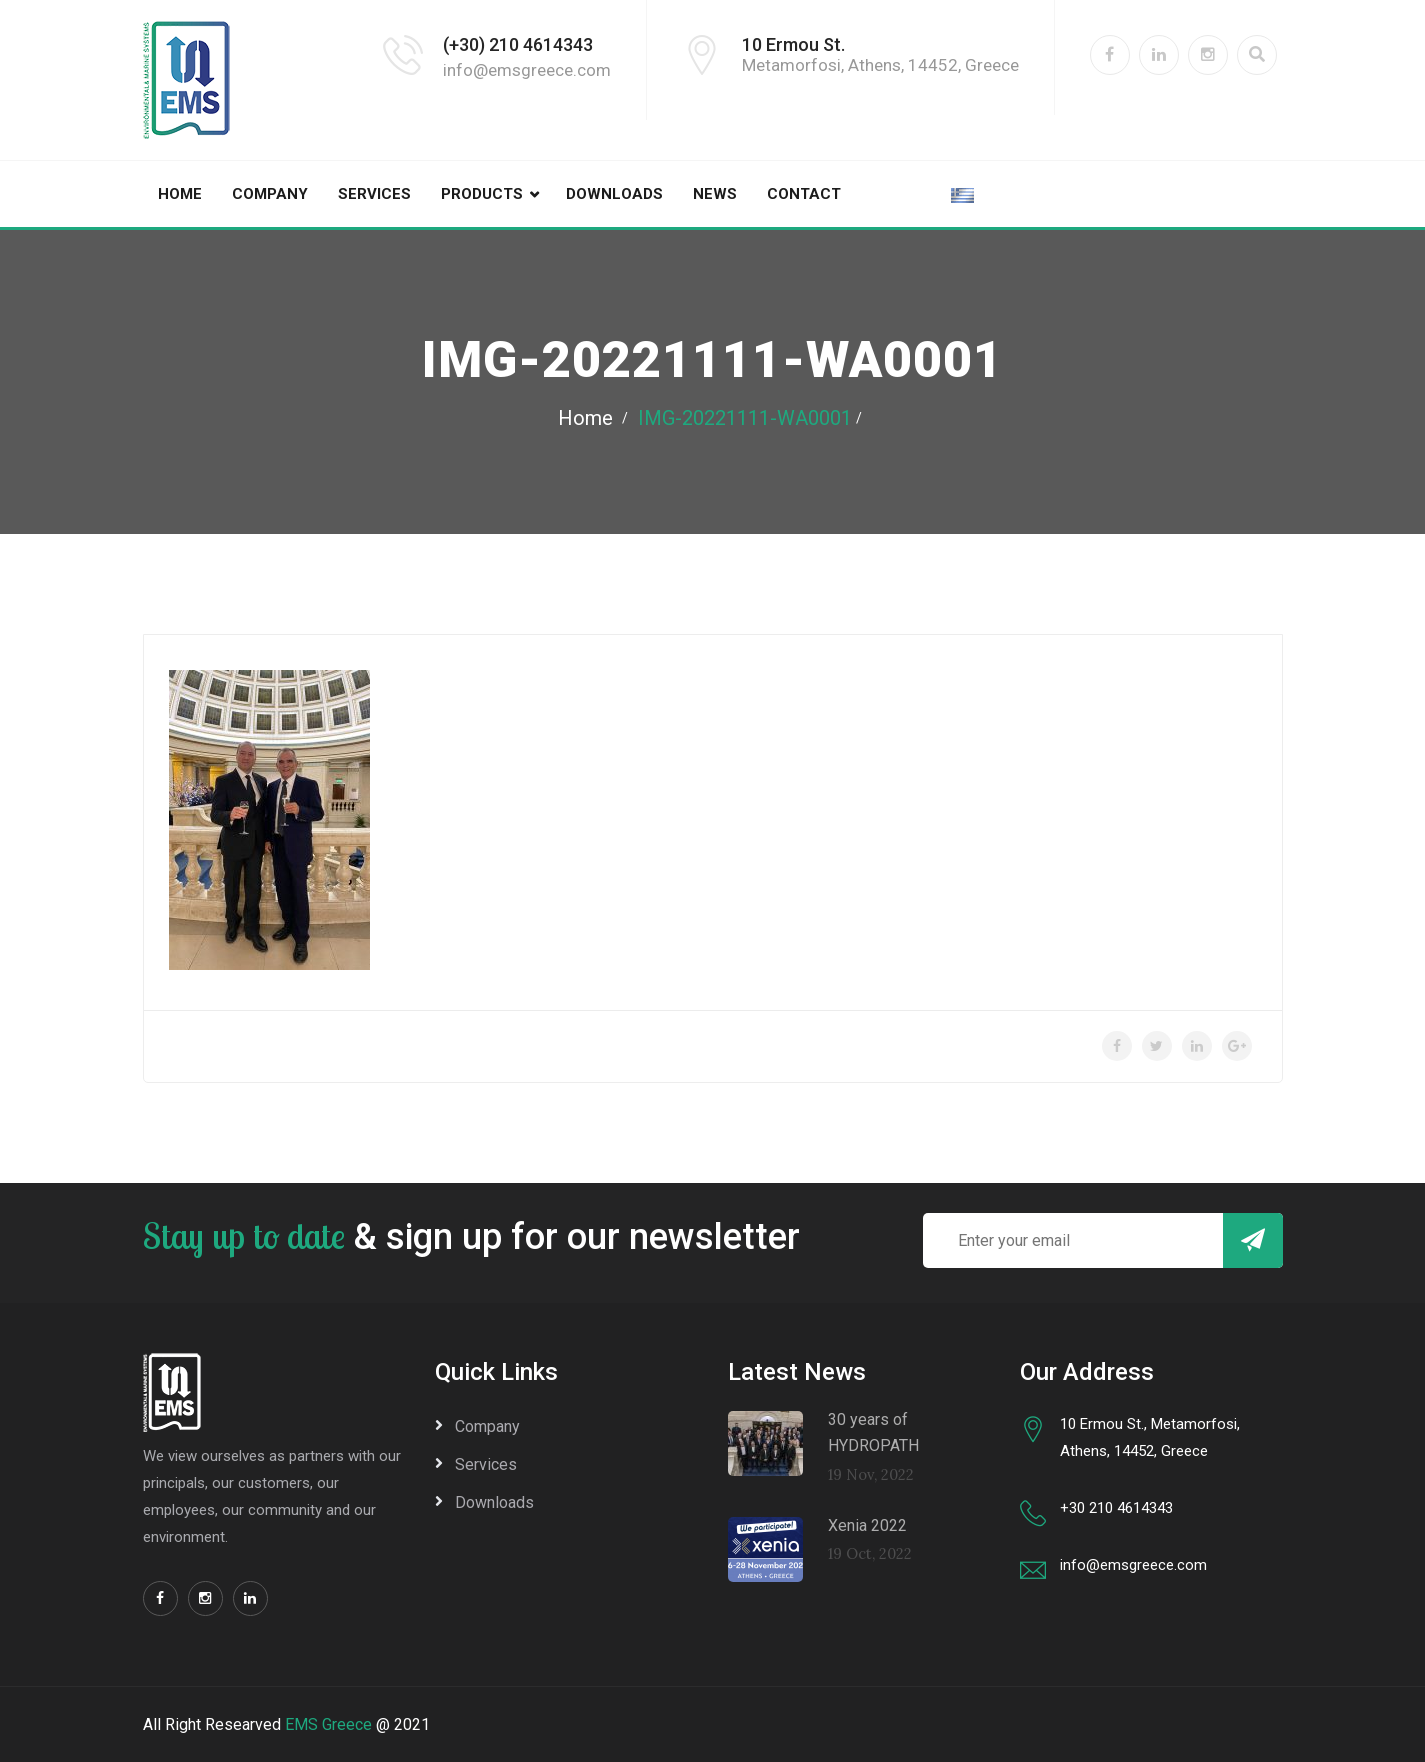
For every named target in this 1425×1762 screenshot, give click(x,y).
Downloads (614, 194)
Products (482, 194)
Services (374, 194)
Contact (804, 194)
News (715, 194)
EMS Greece (328, 1724)
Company (270, 194)
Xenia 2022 (867, 1525)
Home (180, 194)
